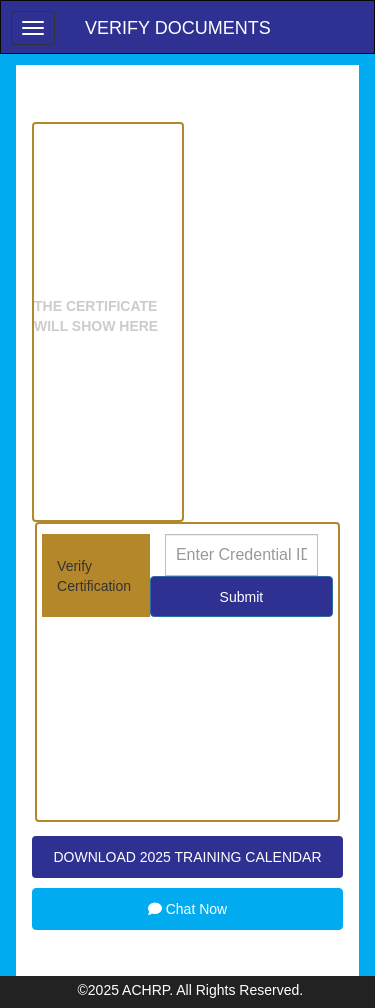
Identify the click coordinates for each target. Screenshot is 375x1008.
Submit (242, 597)
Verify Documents (178, 28)
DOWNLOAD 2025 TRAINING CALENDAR (187, 857)
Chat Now (187, 909)
